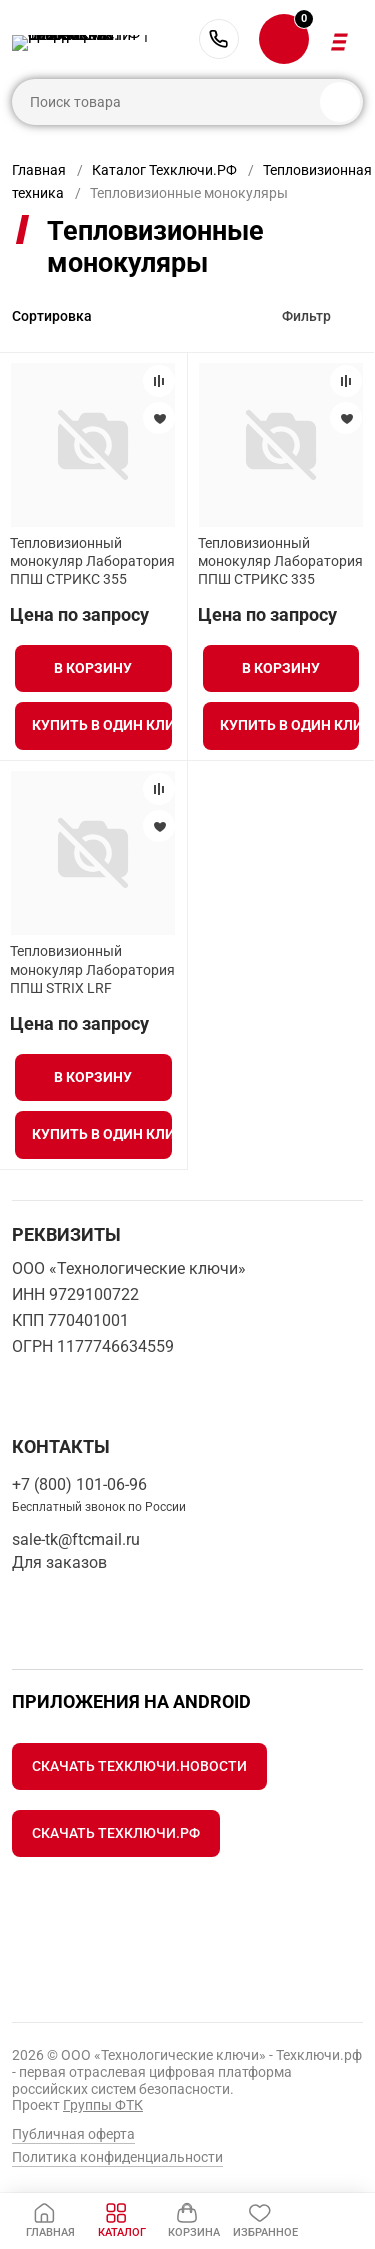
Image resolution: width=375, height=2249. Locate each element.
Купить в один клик (101, 725)
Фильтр (306, 316)
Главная (39, 170)
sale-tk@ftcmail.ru (76, 1539)
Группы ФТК (103, 2105)
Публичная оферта (73, 2134)
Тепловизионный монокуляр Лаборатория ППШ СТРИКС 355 (92, 561)
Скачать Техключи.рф (116, 1833)
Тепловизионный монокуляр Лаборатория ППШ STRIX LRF (92, 969)
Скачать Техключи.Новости (139, 1766)
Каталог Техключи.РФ (164, 170)
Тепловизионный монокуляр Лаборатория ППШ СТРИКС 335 (280, 561)
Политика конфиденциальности (117, 2157)
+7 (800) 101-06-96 (219, 39)
